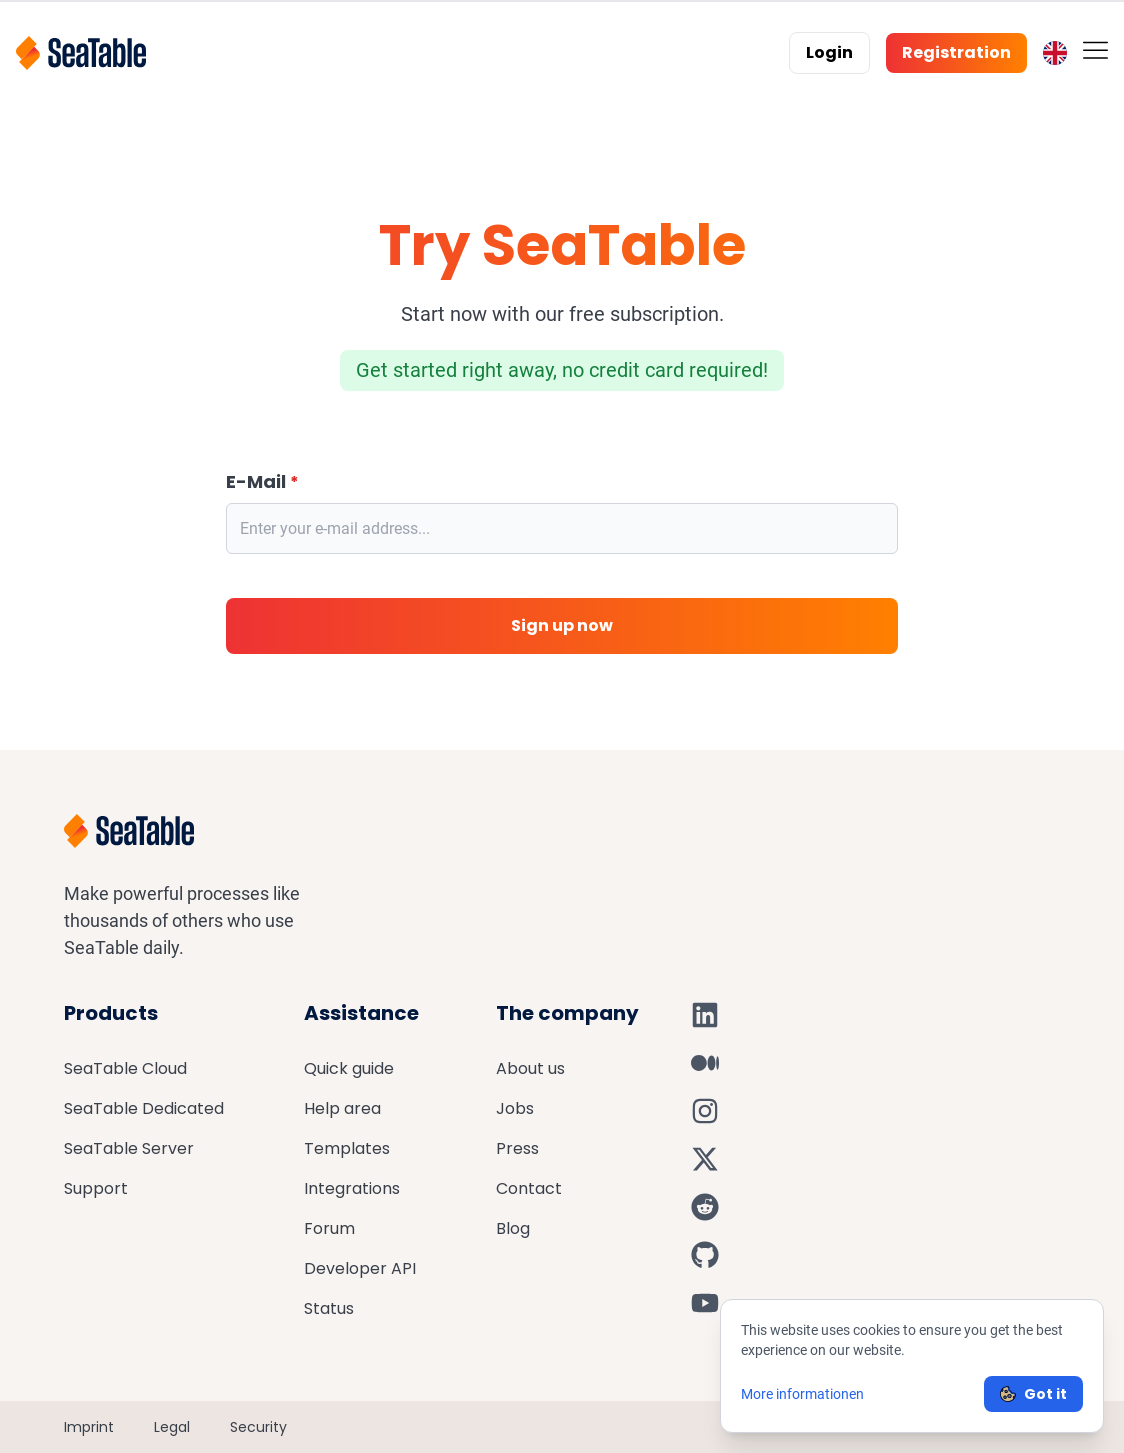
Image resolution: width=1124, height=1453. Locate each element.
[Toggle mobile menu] (1095, 49)
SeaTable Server (129, 1148)
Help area (342, 1108)
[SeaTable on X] (705, 1159)
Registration (956, 52)
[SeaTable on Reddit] (705, 1207)
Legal (172, 1427)
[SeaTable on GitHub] (705, 1255)
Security (258, 1427)
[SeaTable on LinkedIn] (705, 1015)
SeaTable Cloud (125, 1068)
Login (829, 52)
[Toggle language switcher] (1055, 53)
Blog (513, 1228)
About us (530, 1068)
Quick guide (349, 1068)
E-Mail (262, 482)
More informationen (802, 1394)
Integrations (352, 1188)
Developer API (360, 1268)
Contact (529, 1188)
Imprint (89, 1427)
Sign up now (562, 625)
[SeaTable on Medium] (705, 1063)
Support (96, 1188)
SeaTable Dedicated (144, 1108)
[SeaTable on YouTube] (705, 1303)
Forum (329, 1228)
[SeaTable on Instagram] (705, 1111)
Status (329, 1308)
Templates (347, 1148)
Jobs (515, 1108)
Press (517, 1148)
